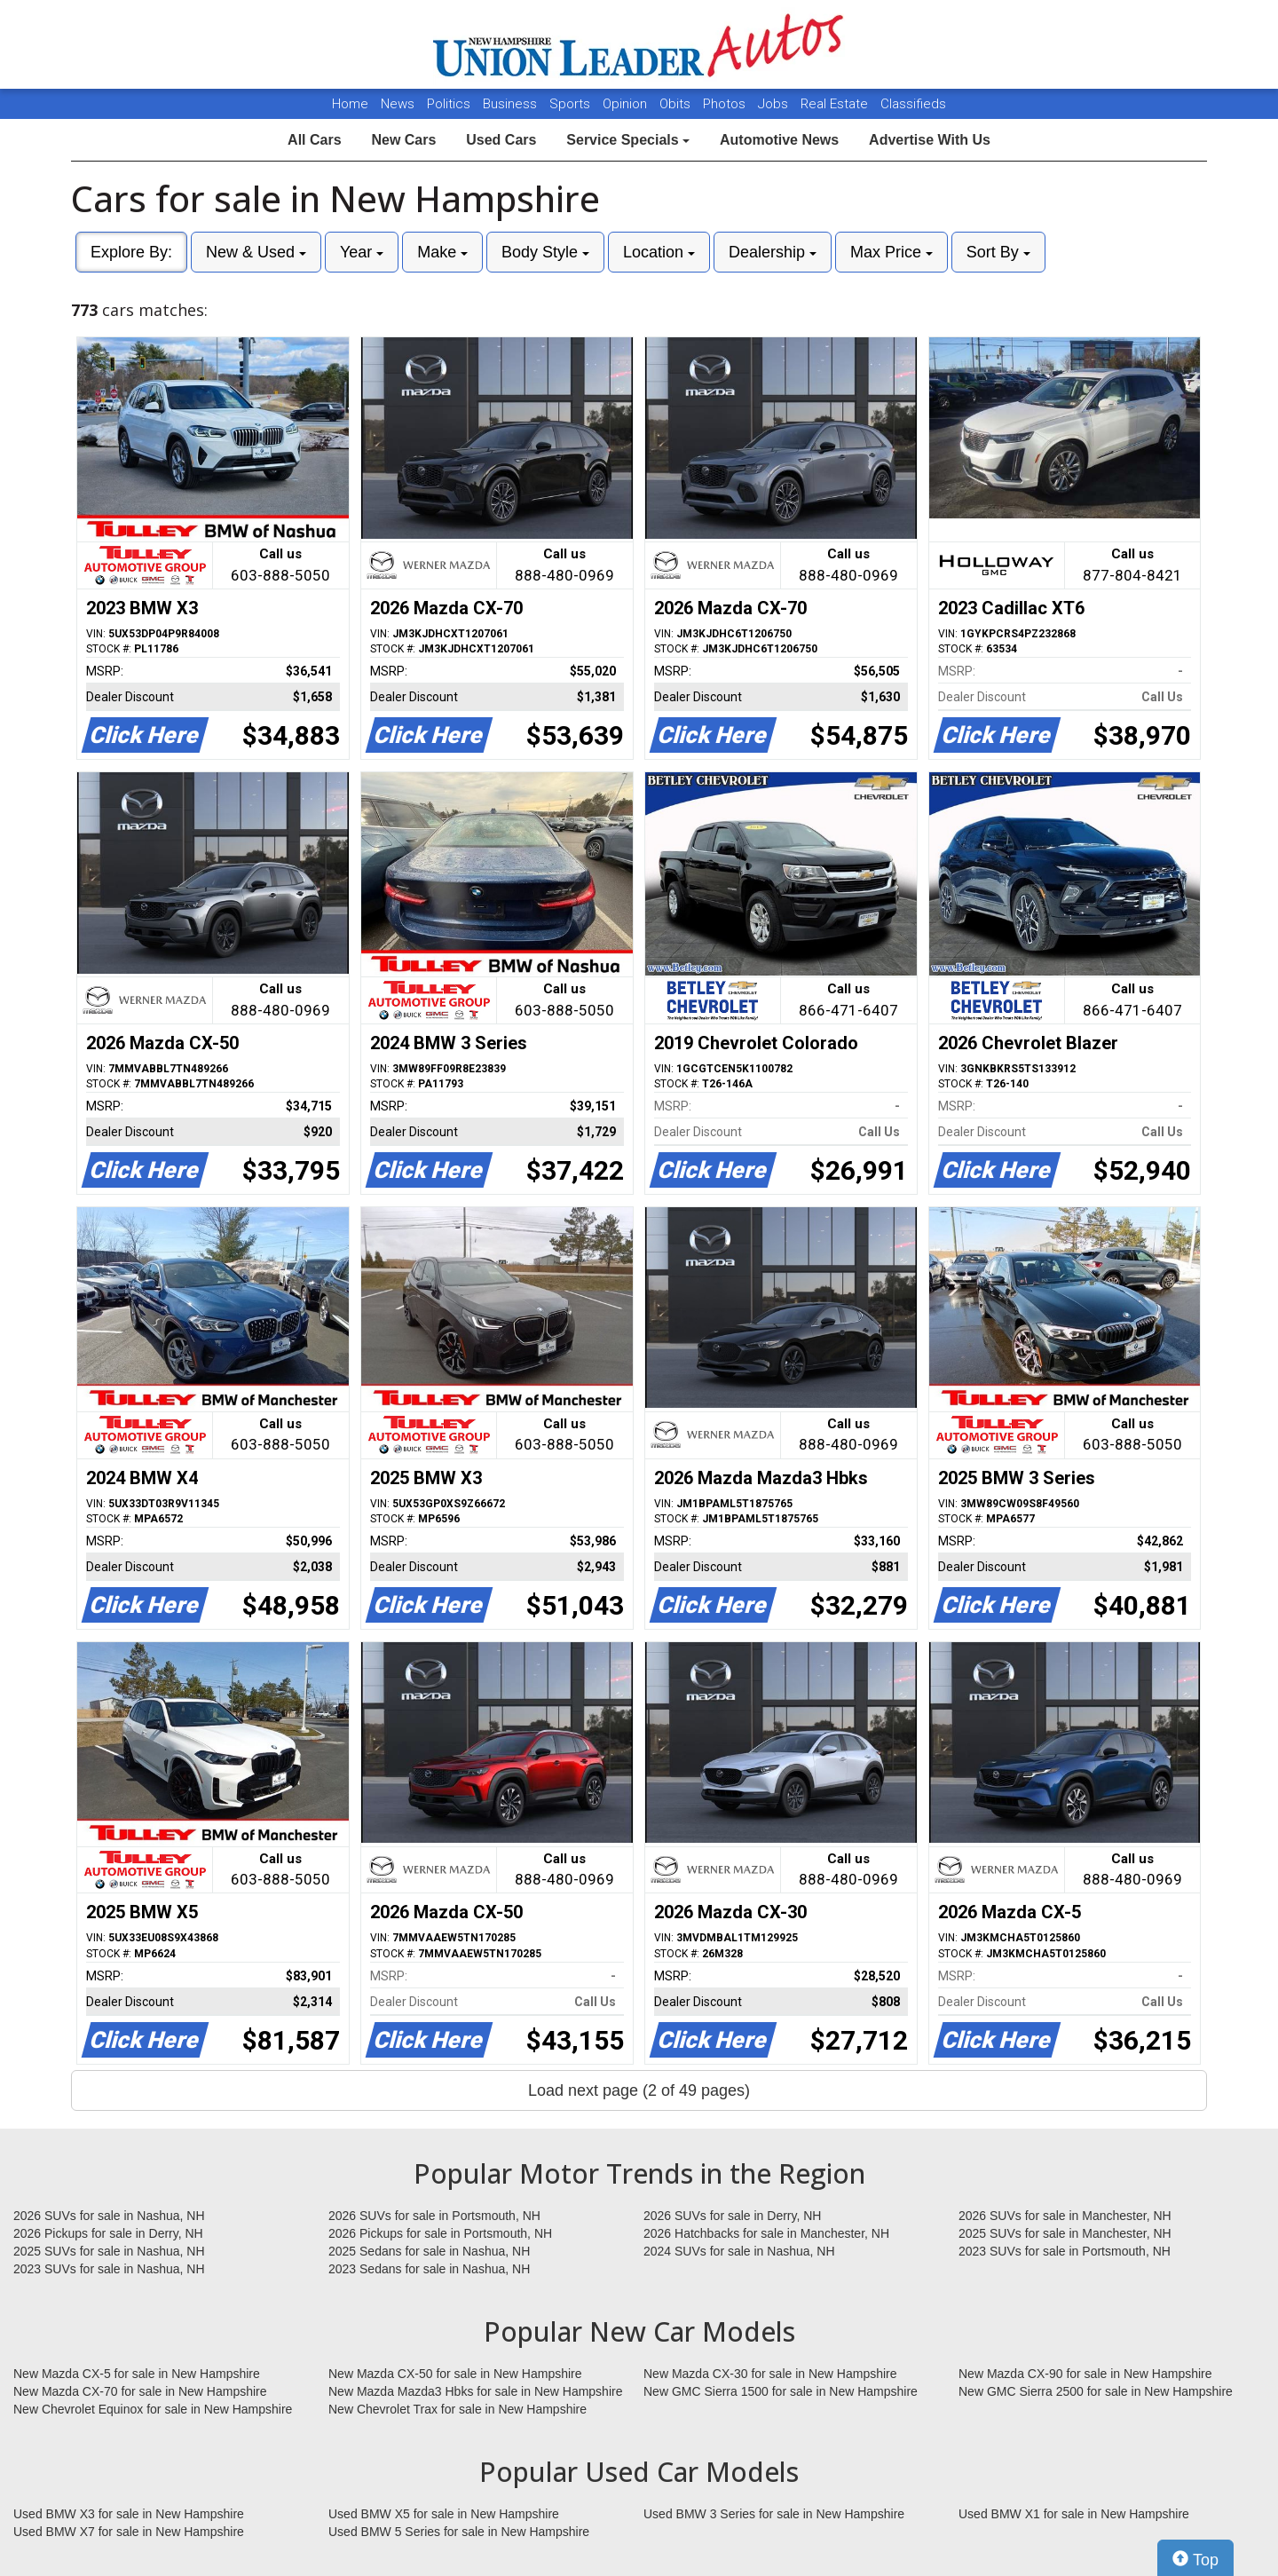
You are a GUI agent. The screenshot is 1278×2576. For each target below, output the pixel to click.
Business (511, 104)
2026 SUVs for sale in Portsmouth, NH (434, 2216)
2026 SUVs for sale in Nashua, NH (109, 2216)
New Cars (403, 139)
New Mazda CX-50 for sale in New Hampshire (455, 2374)
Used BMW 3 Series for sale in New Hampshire (773, 2514)
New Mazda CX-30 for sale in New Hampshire (770, 2374)
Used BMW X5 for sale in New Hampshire (443, 2514)
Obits (676, 104)
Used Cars (501, 139)
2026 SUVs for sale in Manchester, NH (1065, 2216)
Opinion (627, 104)
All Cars (314, 139)
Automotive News (779, 139)
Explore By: (131, 252)
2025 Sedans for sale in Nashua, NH (429, 2251)
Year (361, 252)
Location (659, 252)
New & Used (256, 252)
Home (350, 104)
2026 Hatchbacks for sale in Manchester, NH (766, 2233)
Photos (726, 104)
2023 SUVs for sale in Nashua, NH (109, 2269)
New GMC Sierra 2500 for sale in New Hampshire (1095, 2391)
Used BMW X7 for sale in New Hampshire (128, 2532)
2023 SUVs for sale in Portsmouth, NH (1064, 2251)
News (397, 104)
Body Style (545, 252)
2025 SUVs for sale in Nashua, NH (109, 2251)
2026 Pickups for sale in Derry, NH (108, 2233)
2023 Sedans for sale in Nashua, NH (429, 2269)
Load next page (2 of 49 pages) (639, 2090)
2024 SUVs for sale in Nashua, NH (739, 2251)
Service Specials (628, 139)
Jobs (775, 104)
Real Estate (836, 104)
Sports (571, 104)
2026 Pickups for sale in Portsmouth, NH (440, 2233)
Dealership (772, 252)
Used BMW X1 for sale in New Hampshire (1073, 2514)
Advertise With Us (929, 139)
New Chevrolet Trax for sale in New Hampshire (457, 2409)
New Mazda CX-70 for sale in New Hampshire (140, 2391)
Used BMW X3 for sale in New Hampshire (128, 2514)
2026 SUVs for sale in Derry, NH (732, 2216)
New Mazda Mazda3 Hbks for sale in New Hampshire (475, 2391)
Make (442, 252)
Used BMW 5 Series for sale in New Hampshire (458, 2532)
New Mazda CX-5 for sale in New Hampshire (136, 2374)
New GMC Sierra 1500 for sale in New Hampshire (780, 2391)
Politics (448, 104)
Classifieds (913, 104)
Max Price (891, 252)
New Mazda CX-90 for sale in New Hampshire (1085, 2374)
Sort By (998, 252)
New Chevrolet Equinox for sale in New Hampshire (152, 2409)
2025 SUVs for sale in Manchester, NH (1065, 2233)
